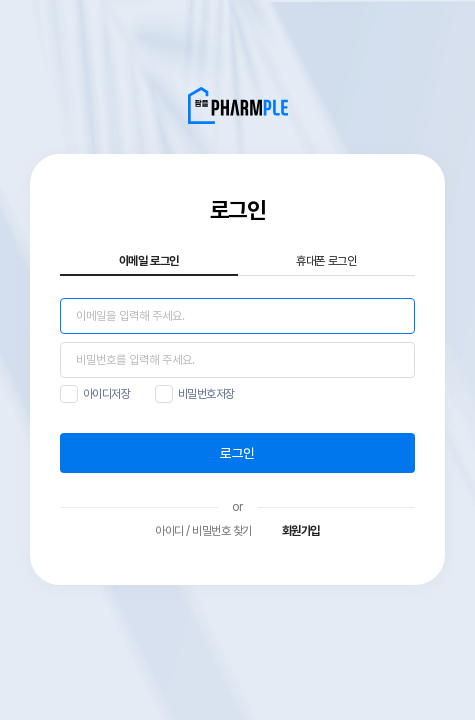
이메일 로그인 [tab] (149, 261)
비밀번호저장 (206, 394)
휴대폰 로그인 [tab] (326, 261)
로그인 (237, 453)
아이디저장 (107, 394)
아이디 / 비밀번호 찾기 (203, 531)
